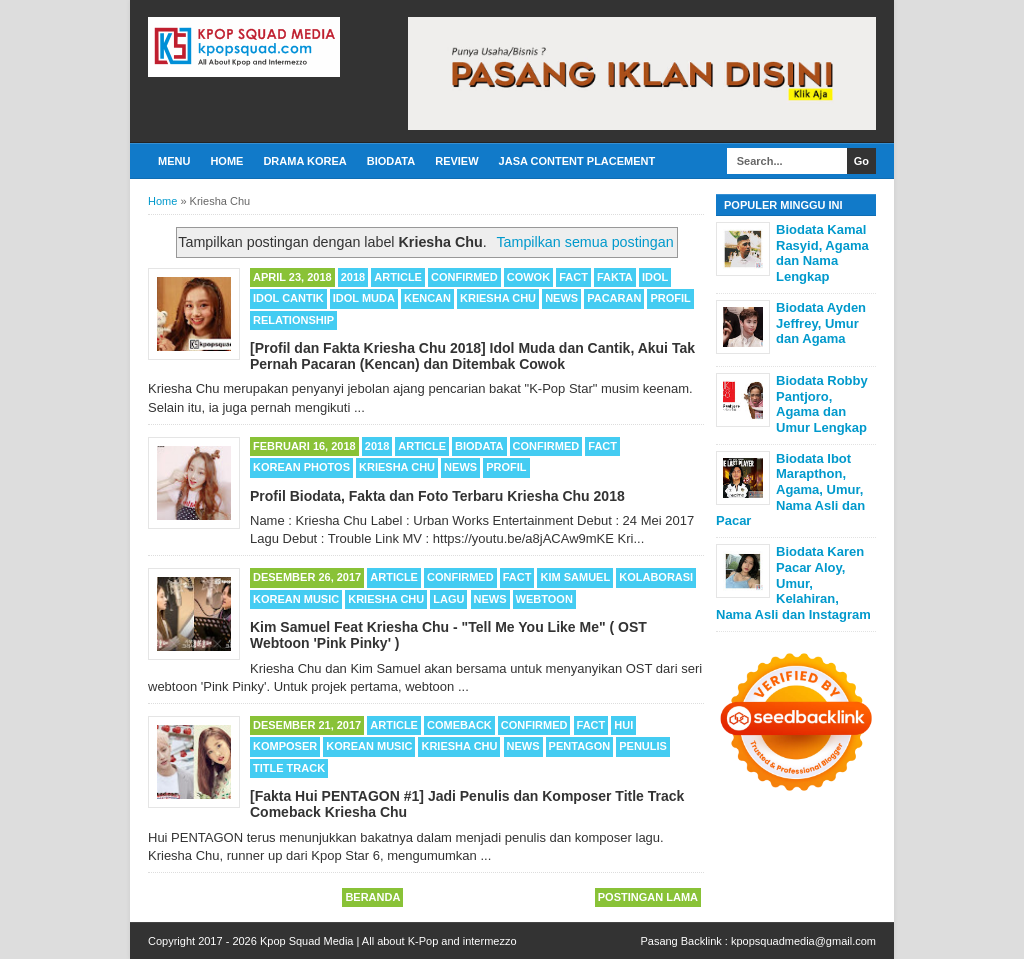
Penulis (643, 746)
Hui (623, 725)
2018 (353, 277)
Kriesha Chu (498, 298)
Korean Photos (301, 467)
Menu (174, 161)
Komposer (285, 746)
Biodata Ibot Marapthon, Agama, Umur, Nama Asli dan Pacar (790, 489)
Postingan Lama (648, 897)
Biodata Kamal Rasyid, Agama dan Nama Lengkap (822, 253)
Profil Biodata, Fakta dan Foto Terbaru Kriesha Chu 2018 (437, 496)
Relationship (293, 320)
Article (398, 277)
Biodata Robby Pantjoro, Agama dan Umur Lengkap (822, 404)
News (561, 298)
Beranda (372, 897)
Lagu (448, 599)
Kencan (427, 298)
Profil (670, 298)
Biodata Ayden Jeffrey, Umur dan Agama (821, 323)
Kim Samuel (575, 577)
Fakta (615, 277)
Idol (655, 277)
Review (456, 161)
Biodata (391, 161)
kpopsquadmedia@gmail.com (803, 941)
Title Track (289, 768)
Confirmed (464, 277)
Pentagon (580, 746)
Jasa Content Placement (577, 161)
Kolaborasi (656, 577)
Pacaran (614, 298)
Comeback (459, 725)
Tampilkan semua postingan (584, 242)
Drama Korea (304, 161)
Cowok (528, 277)
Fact (573, 277)
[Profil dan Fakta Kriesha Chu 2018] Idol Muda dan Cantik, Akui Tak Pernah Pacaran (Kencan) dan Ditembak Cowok (472, 356)
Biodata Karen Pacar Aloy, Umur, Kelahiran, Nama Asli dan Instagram (793, 582)
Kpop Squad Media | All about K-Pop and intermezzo (388, 941)
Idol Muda (364, 298)
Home (226, 161)
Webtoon (544, 599)
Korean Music (296, 599)
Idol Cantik (288, 298)
